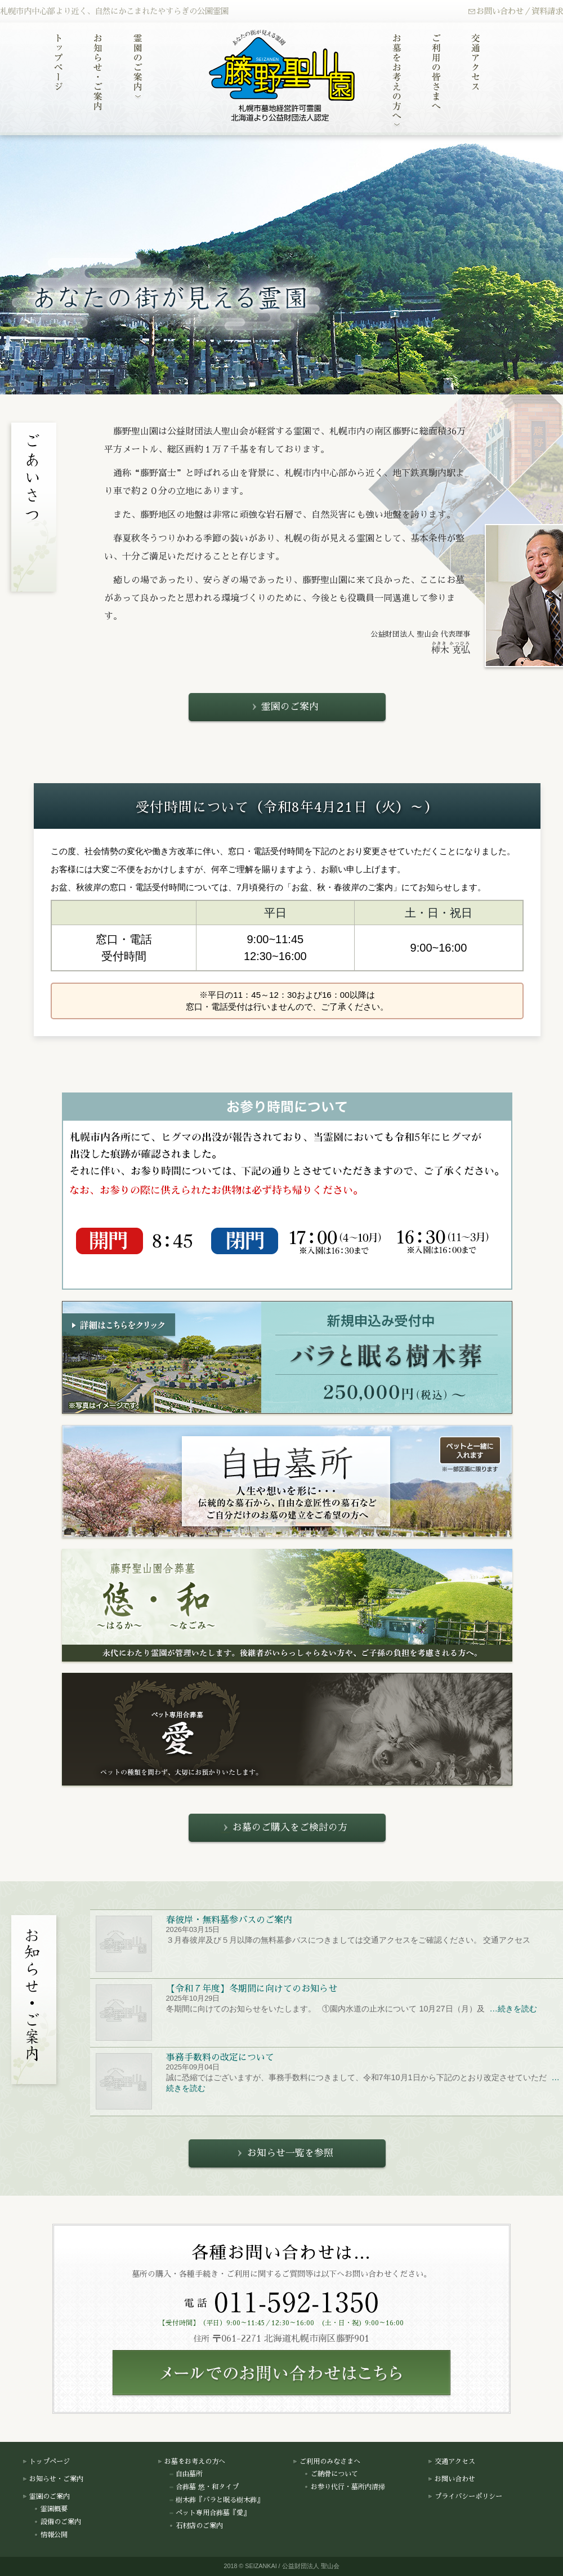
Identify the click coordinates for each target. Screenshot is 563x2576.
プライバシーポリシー (465, 2496)
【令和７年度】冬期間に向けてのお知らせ (251, 1988)
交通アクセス (451, 2461)
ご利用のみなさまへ (326, 2461)
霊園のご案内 (284, 707)
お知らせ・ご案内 (53, 2479)
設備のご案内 (57, 2522)
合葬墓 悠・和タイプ (204, 2487)
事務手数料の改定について (220, 2057)
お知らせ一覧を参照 (284, 2153)
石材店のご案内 (196, 2525)
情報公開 (51, 2535)
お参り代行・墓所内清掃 (344, 2487)
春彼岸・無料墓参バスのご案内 (229, 1920)
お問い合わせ (451, 2479)
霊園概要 (51, 2509)
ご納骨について (331, 2474)
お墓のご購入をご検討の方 (284, 1827)
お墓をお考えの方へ (191, 2461)
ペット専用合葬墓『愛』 (209, 2513)
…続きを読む (512, 2008)
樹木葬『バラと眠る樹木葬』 (216, 2500)
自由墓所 (186, 2474)
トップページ (46, 2461)
